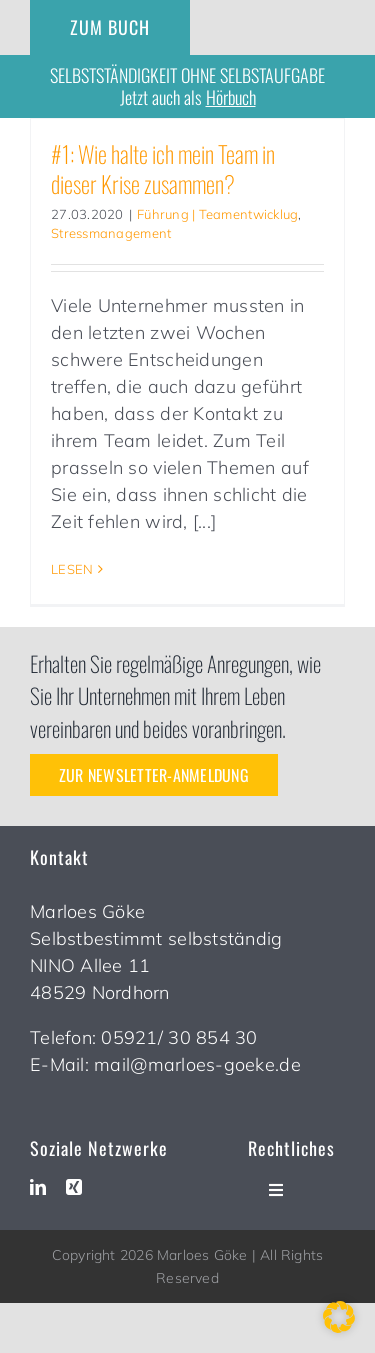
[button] (339, 1317)
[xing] (74, 1187)
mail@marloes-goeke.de (197, 1064)
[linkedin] (38, 1187)
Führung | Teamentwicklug (217, 214)
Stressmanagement (111, 233)
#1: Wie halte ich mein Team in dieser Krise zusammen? (163, 168)
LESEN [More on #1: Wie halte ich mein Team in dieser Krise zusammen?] (72, 569)
